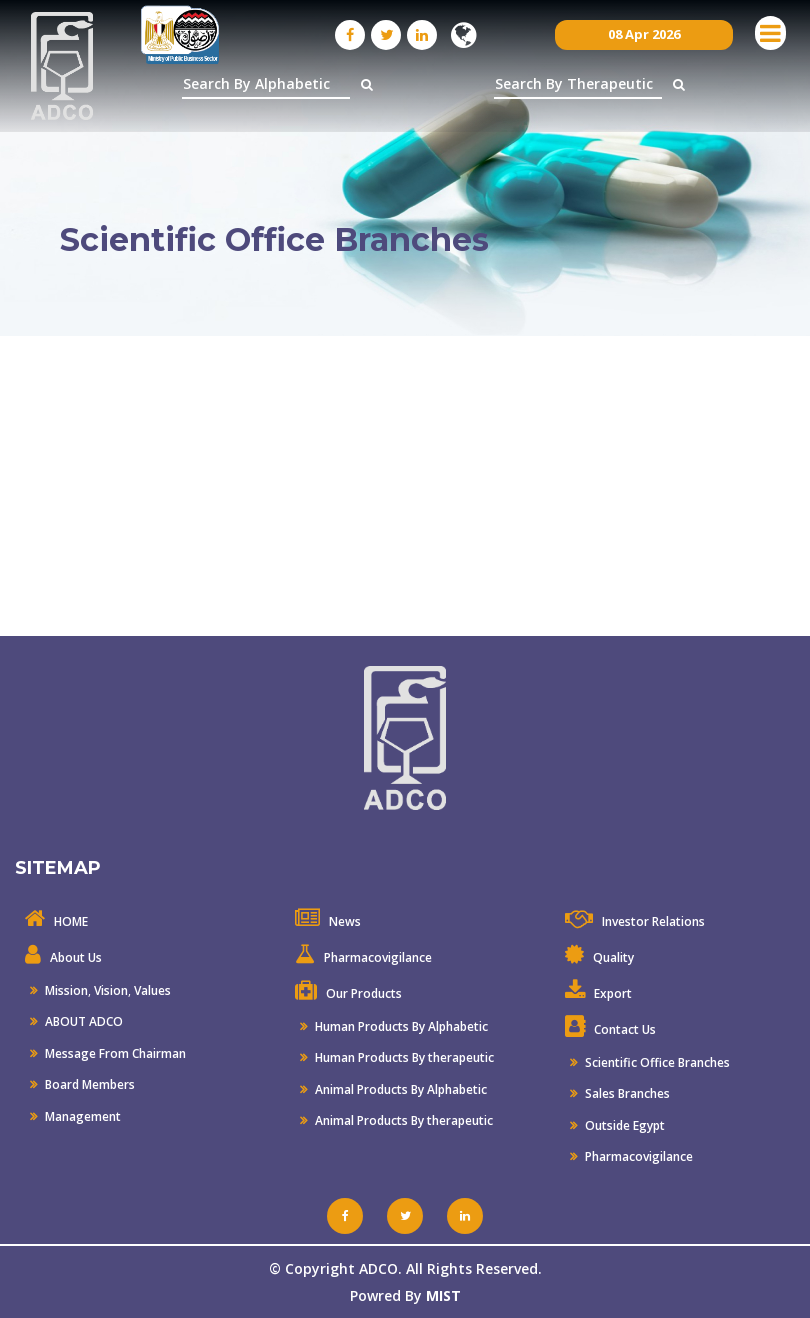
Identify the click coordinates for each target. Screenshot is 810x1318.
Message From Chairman (114, 1053)
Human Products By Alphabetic (400, 1026)
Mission (65, 990)
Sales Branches (626, 1093)
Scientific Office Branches (656, 1062)
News (345, 921)
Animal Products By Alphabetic (399, 1089)
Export (613, 993)
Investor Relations (653, 921)
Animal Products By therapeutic (402, 1120)
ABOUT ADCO (82, 1021)
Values (152, 990)
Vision (111, 990)
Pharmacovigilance (378, 957)
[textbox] (266, 84)
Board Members (88, 1084)
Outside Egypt (623, 1125)
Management (81, 1116)
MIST (443, 1295)
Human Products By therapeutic (403, 1057)
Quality (613, 957)
